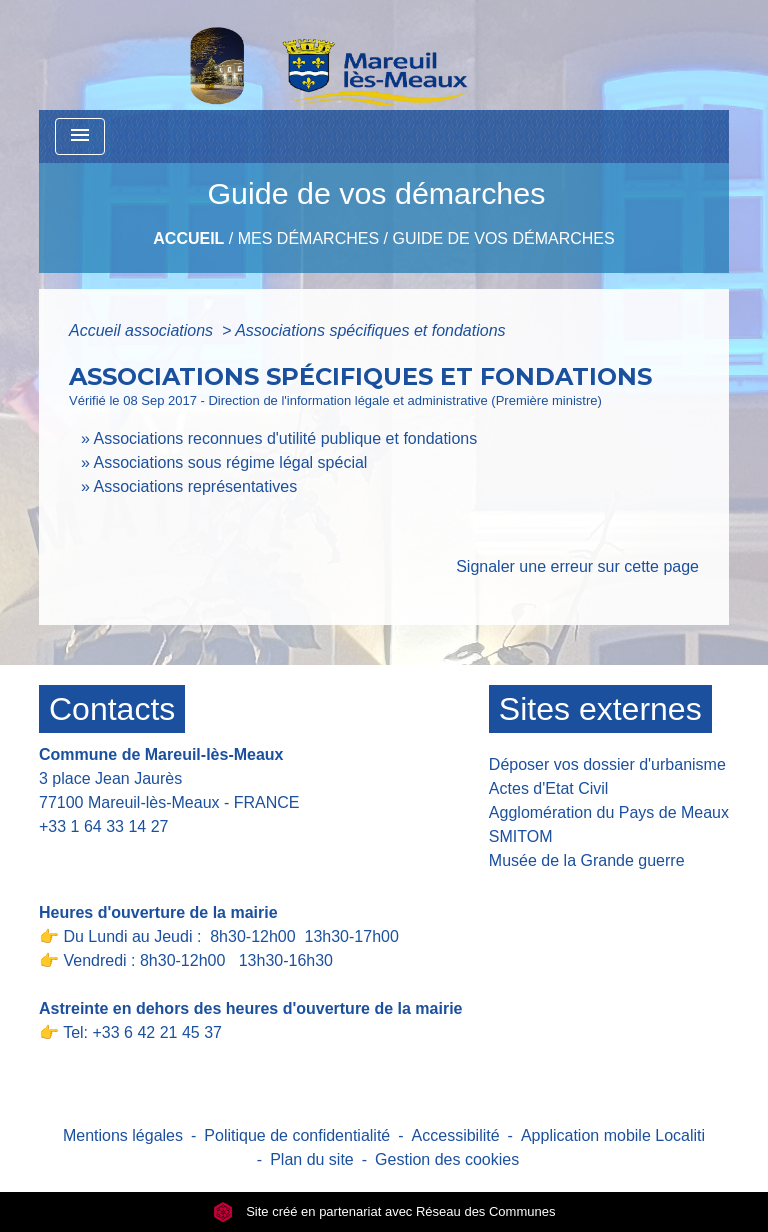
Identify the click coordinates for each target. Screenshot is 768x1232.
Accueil (188, 238)
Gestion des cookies (447, 1159)
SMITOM (521, 836)
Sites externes (600, 709)
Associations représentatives (195, 486)
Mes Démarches (308, 238)
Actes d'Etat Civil (549, 788)
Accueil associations (143, 330)
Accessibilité (456, 1135)
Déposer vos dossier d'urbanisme (607, 764)
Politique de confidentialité (297, 1135)
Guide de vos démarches (503, 238)
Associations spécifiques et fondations (370, 330)
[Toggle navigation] (80, 136)
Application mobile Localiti (613, 1135)
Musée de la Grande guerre (587, 860)
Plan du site (312, 1159)
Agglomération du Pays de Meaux (609, 812)
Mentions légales (123, 1135)
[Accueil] (277, 55)
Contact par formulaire (131, 857)
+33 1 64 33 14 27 (103, 826)
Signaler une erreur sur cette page (577, 566)
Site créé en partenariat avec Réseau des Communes (384, 1211)
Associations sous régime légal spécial (230, 462)
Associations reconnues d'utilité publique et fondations (285, 438)
